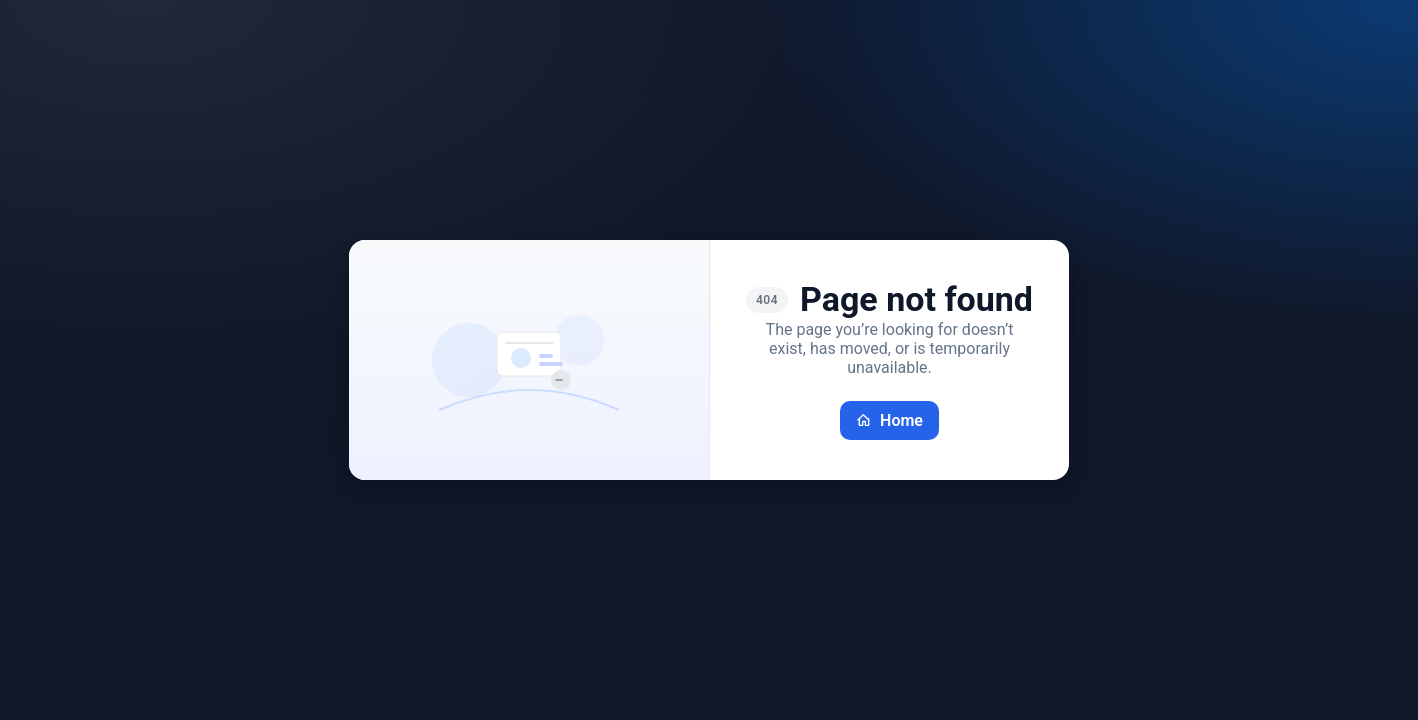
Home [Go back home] (889, 420)
